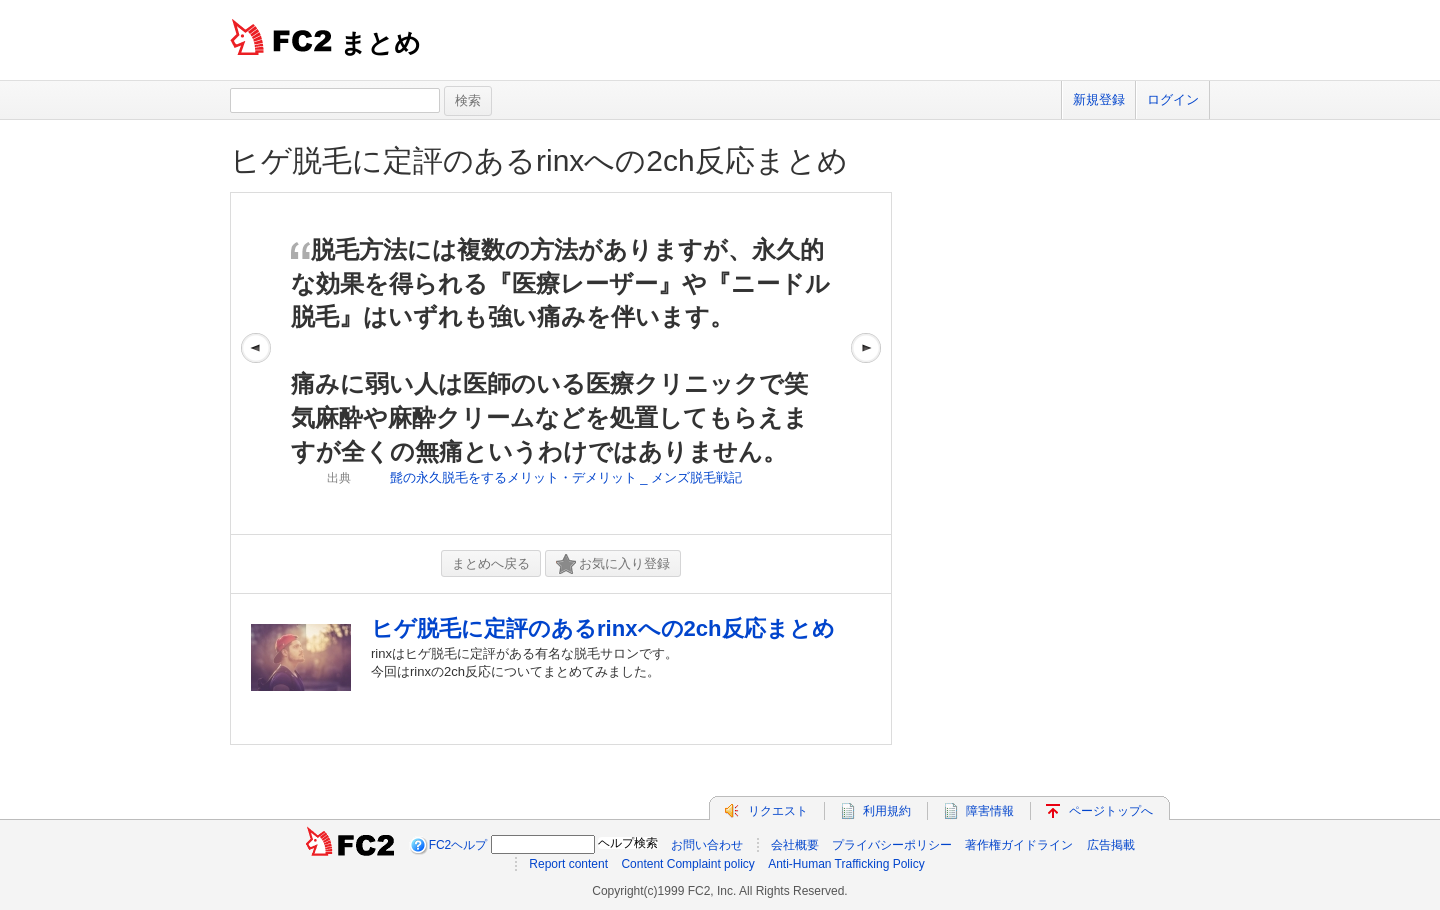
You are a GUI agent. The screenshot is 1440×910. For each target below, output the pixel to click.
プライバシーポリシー (892, 845)
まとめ (380, 43)
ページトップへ (1111, 811)
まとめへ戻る (491, 563)
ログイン (1173, 99)
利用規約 (887, 811)
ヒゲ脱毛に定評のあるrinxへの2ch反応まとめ (539, 160)
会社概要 (795, 845)
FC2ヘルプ (458, 845)
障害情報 (990, 811)
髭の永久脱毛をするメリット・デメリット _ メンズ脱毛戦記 (566, 477)
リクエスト (778, 811)
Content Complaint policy (687, 864)
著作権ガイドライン (1019, 845)
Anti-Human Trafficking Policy (846, 864)
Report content (568, 864)
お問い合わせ (707, 845)
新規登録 (1099, 99)
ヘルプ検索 (628, 843)
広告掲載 (1111, 845)
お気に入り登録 (613, 564)
